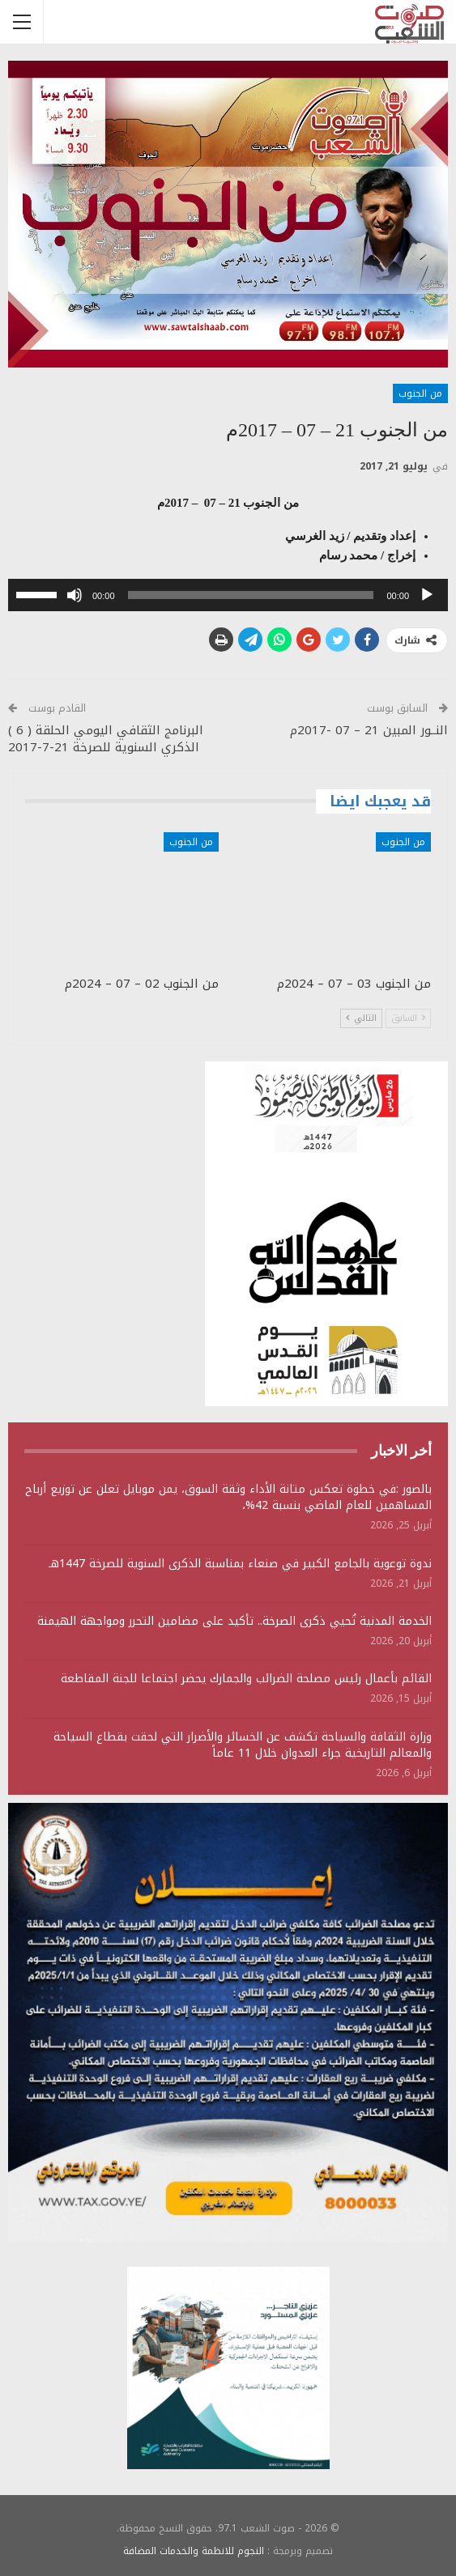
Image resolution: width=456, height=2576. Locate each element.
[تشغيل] (427, 595)
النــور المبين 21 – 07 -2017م (369, 730)
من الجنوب (420, 393)
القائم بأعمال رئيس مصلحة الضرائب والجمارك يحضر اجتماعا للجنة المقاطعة (246, 1679)
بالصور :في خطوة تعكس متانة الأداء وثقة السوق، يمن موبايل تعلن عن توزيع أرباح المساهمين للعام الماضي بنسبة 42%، (228, 1497)
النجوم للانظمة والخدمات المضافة (193, 2551)
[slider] (251, 595)
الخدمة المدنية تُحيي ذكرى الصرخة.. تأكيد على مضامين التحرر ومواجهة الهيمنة (234, 1621)
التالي (361, 1018)
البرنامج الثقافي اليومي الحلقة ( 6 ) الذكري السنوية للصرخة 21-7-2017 (105, 739)
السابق (408, 1018)
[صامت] (74, 595)
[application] (228, 595)
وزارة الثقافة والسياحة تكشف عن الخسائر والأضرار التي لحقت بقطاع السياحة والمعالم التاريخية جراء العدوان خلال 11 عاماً (242, 1745)
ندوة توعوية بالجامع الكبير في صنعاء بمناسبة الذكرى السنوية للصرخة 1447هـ (240, 1564)
